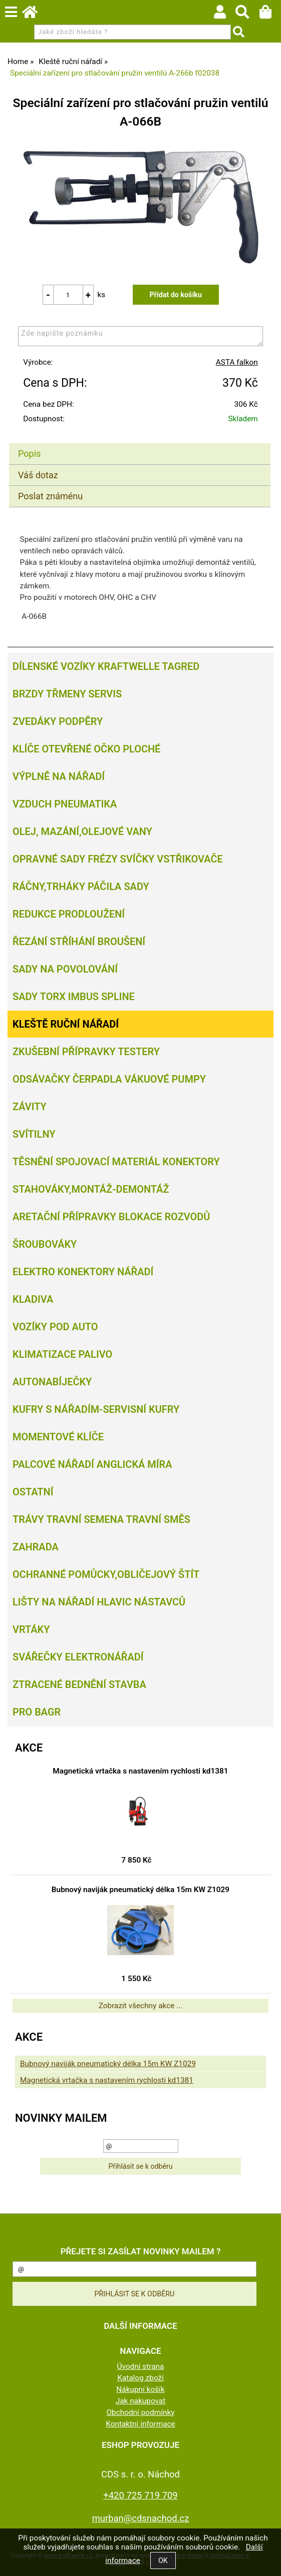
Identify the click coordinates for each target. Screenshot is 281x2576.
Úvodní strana (140, 2366)
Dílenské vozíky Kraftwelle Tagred (106, 666)
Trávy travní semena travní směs (101, 1519)
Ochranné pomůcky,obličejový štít (106, 1574)
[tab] (139, 443)
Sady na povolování (65, 969)
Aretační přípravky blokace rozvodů (111, 1217)
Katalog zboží (140, 2377)
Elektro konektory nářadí (83, 1272)
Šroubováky (45, 1244)
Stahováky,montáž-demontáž (91, 1189)
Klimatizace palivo (62, 1354)
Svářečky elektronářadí (78, 1657)
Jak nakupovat (141, 2400)
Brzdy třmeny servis (67, 694)
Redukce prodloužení (69, 914)
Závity (30, 1107)
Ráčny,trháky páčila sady (81, 887)
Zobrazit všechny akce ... (141, 2005)
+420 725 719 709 (140, 2495)
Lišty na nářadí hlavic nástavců (99, 1602)
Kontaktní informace (140, 2423)
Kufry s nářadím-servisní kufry (96, 1409)
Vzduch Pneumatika (65, 804)
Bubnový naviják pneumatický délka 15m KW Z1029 (140, 1889)
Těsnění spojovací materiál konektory (116, 1162)
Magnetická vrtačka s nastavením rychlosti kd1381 (140, 1771)
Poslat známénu (50, 496)
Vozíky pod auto (55, 1327)
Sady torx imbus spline (74, 997)
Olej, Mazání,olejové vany (82, 831)
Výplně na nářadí (59, 776)
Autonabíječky (52, 1382)
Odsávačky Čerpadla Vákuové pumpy (109, 1079)
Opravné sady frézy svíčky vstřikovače (118, 859)
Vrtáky (31, 1629)
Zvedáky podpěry (58, 721)
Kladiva (33, 1299)
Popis (29, 453)
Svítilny (34, 1134)
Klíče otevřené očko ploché (86, 749)
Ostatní (33, 1492)
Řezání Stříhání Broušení (79, 942)
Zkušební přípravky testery (86, 1052)
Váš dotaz (38, 475)
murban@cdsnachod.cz (140, 2518)
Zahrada (36, 1547)
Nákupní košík (140, 2389)
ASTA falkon (237, 362)
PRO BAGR (37, 1712)
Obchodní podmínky (140, 2412)
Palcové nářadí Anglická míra (92, 1464)
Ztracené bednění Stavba (79, 1684)
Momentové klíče (58, 1437)
